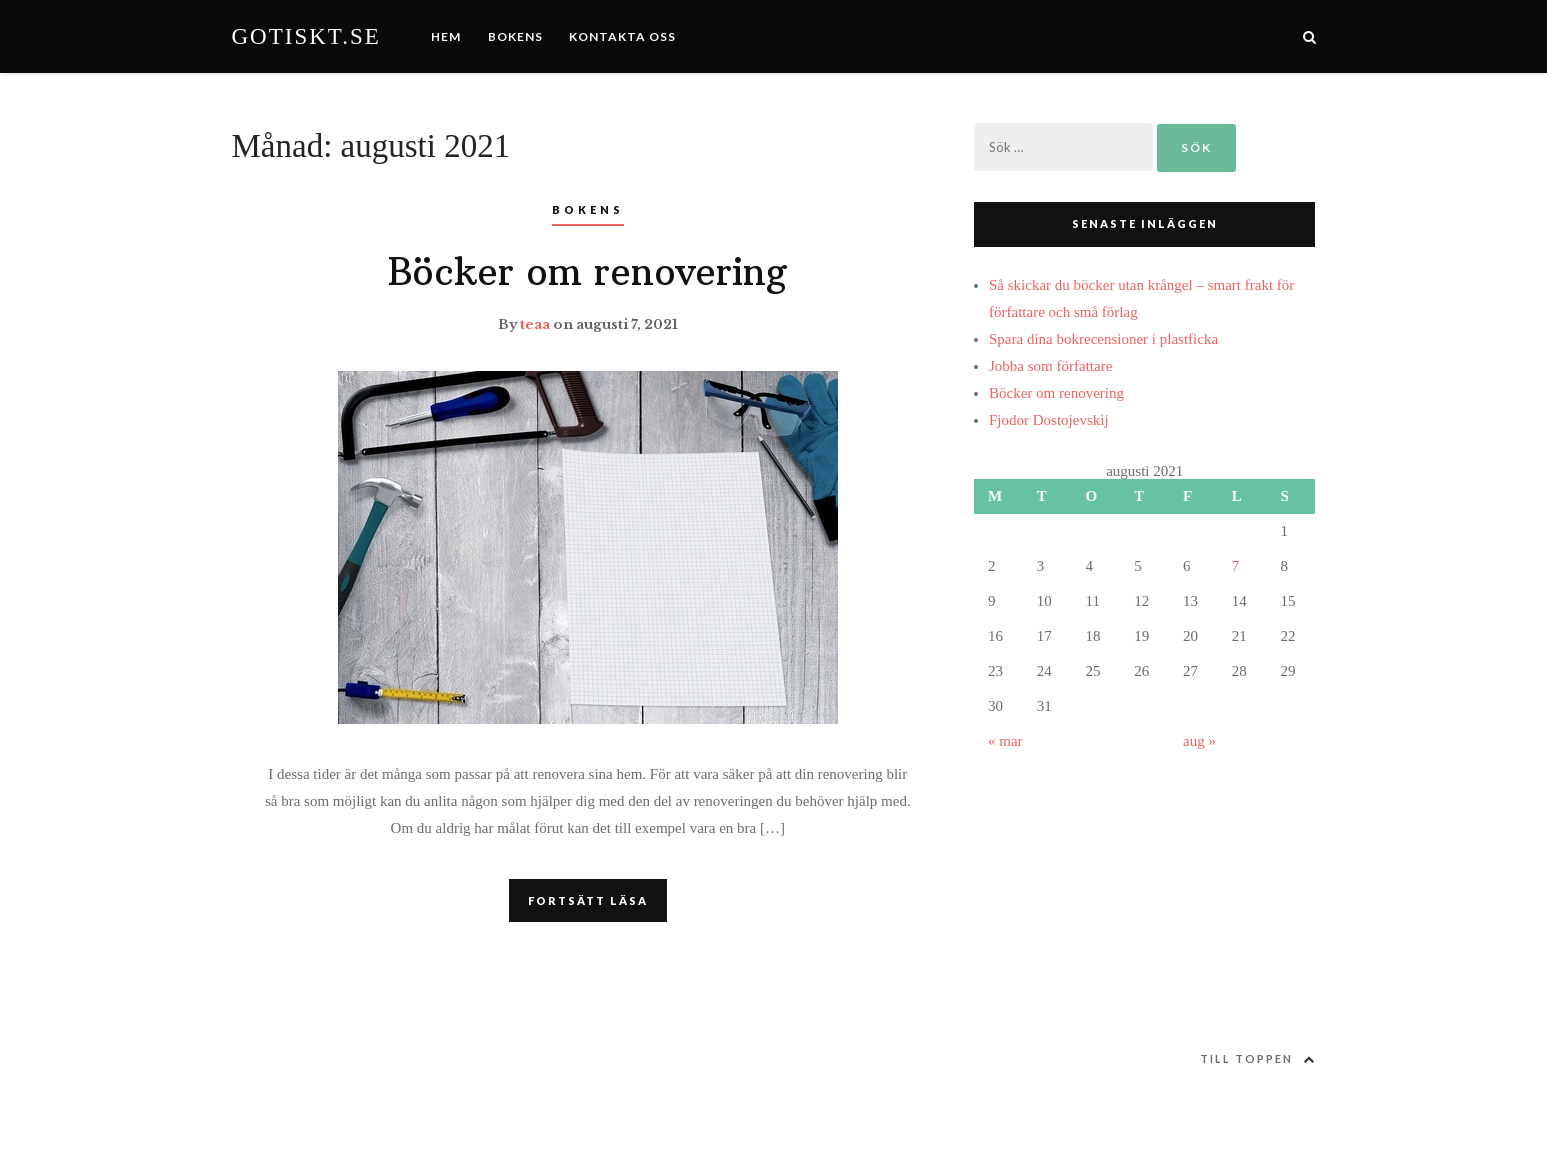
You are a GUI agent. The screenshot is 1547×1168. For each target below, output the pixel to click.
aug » (1199, 741)
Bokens (515, 36)
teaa (535, 324)
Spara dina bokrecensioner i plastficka (1103, 339)
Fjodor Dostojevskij (1049, 420)
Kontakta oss (622, 36)
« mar (1005, 741)
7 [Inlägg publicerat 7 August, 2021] (1236, 566)
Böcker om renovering (587, 272)
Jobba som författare (1050, 366)
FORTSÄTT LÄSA (588, 900)
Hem (446, 36)
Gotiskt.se (306, 36)
